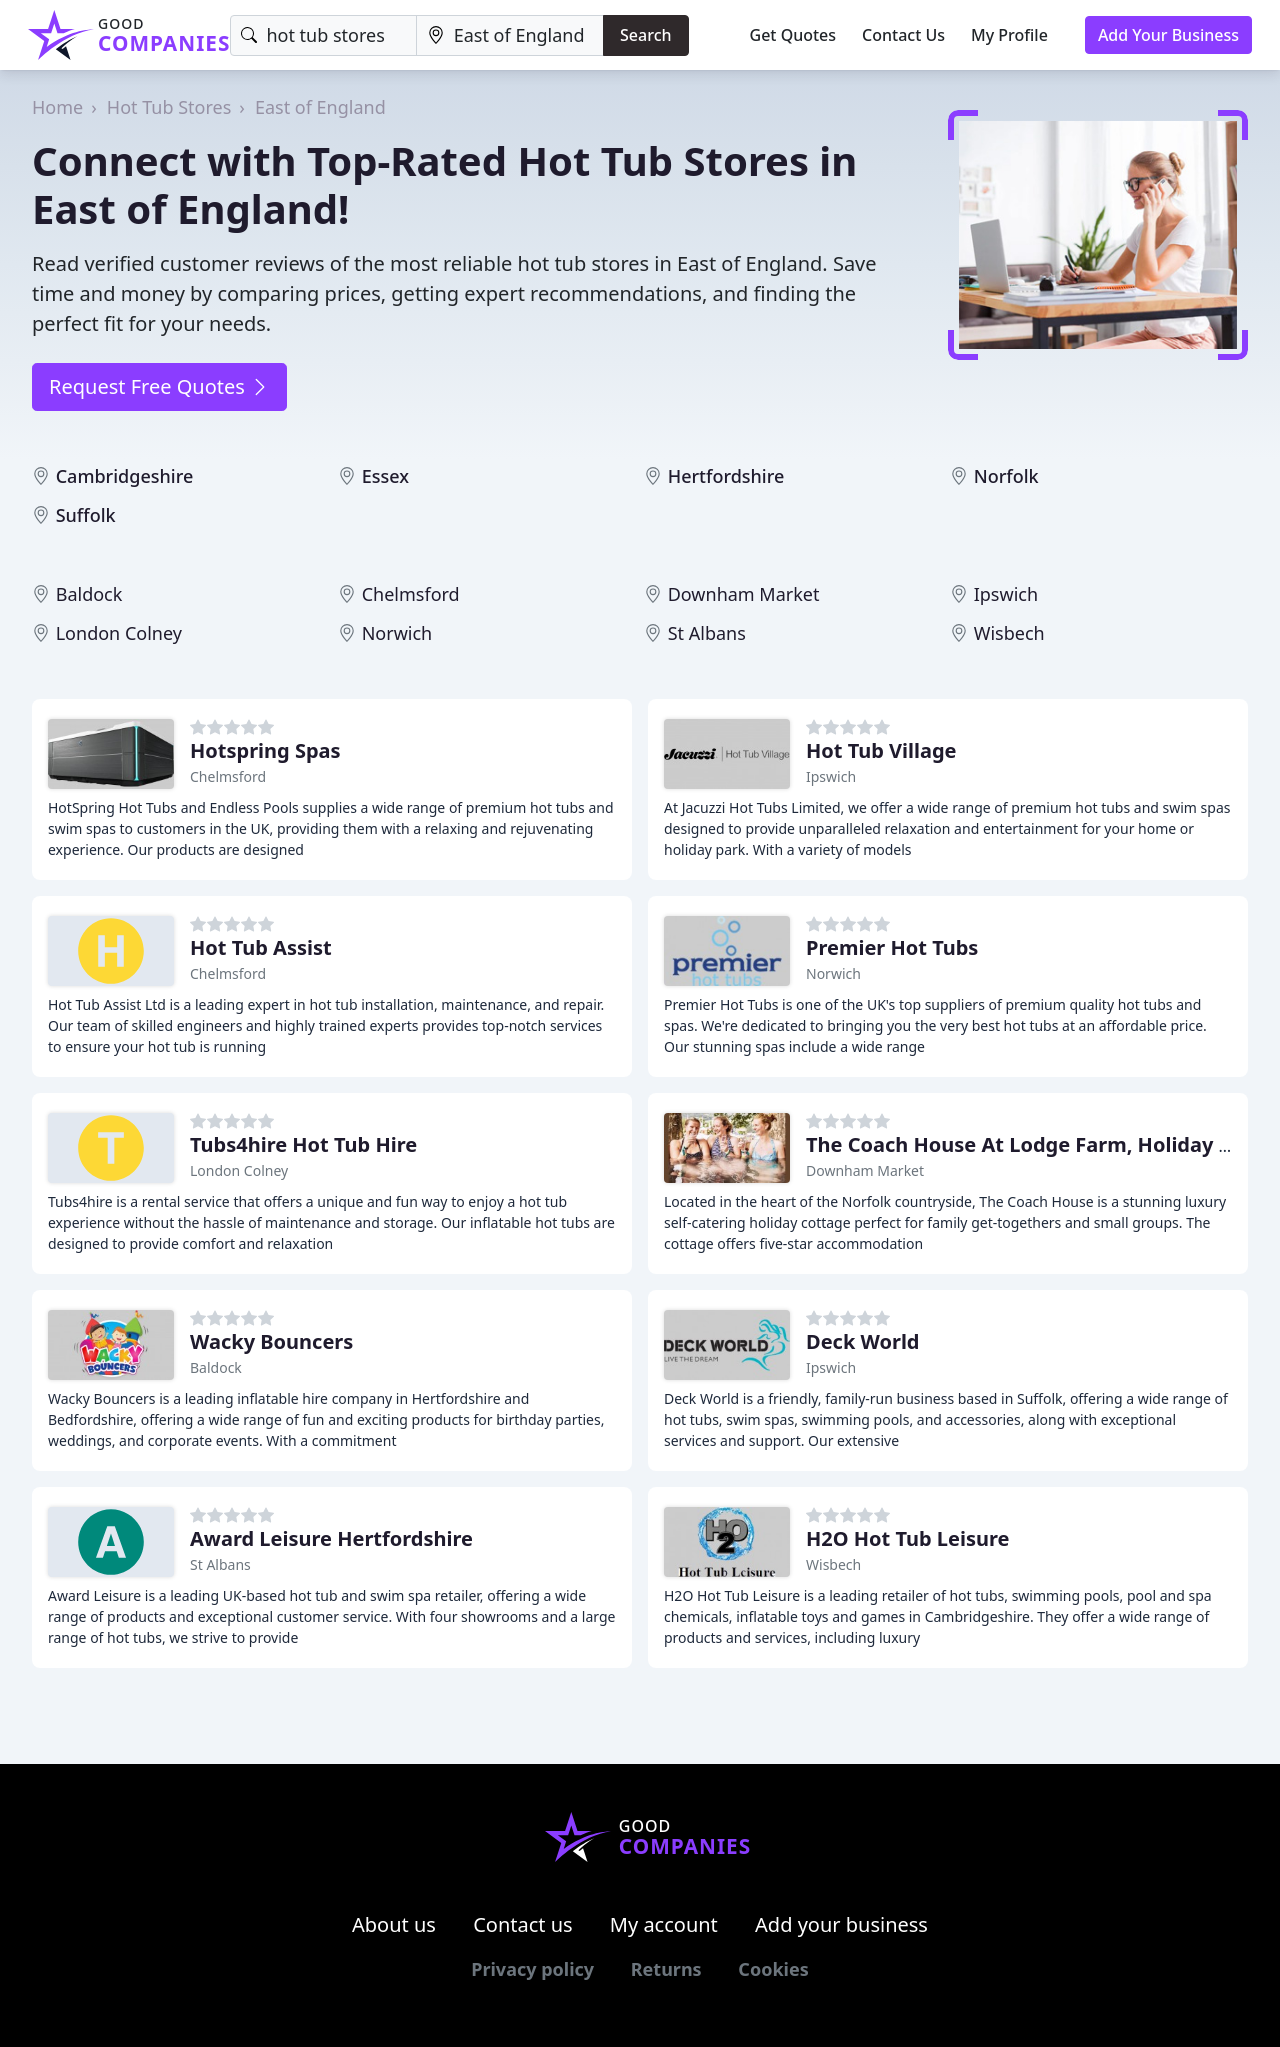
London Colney (119, 633)
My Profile (1009, 35)
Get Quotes (793, 35)
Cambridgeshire (125, 476)
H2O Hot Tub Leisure (907, 1538)
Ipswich (1006, 594)
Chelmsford (411, 594)
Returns (666, 1969)
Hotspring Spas (265, 750)
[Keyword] (323, 35)
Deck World (862, 1341)
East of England (320, 107)
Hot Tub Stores (169, 107)
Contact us (523, 1924)
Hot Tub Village (881, 750)
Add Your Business (1168, 35)
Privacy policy (532, 1969)
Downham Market (744, 594)
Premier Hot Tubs (892, 947)
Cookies (773, 1969)
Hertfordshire (726, 476)
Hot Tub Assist (261, 947)
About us (394, 1924)
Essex (385, 476)
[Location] (510, 35)
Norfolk (1006, 476)
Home (57, 107)
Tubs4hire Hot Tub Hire (303, 1144)
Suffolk (86, 515)
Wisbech (1009, 633)
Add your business (841, 1924)
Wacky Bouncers (271, 1341)
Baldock (89, 594)
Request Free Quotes (159, 386)
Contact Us (903, 35)
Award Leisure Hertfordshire (331, 1538)
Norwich (397, 633)
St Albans (707, 633)
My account (664, 1924)
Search (645, 35)
